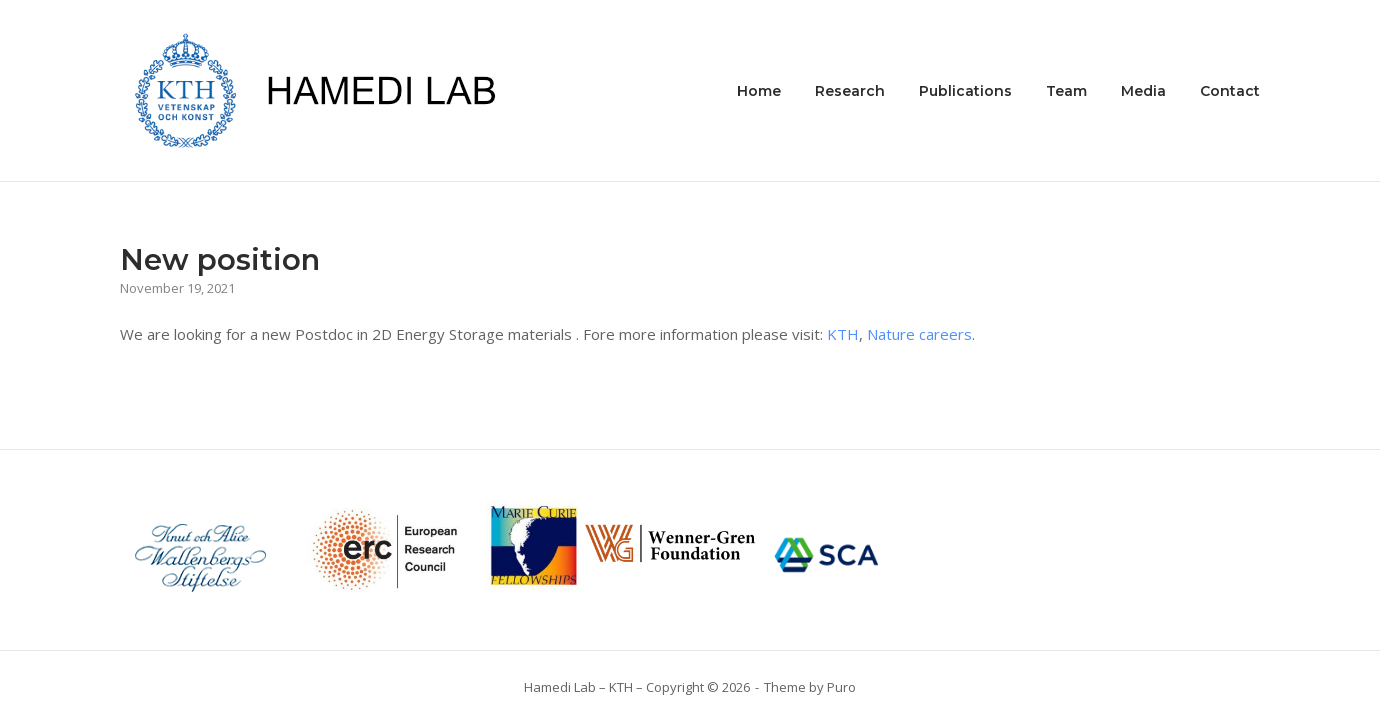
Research (850, 91)
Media (1143, 91)
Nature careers (919, 334)
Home (759, 91)
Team (1066, 91)
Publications (965, 91)
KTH (843, 334)
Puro (841, 687)
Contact (1230, 91)
